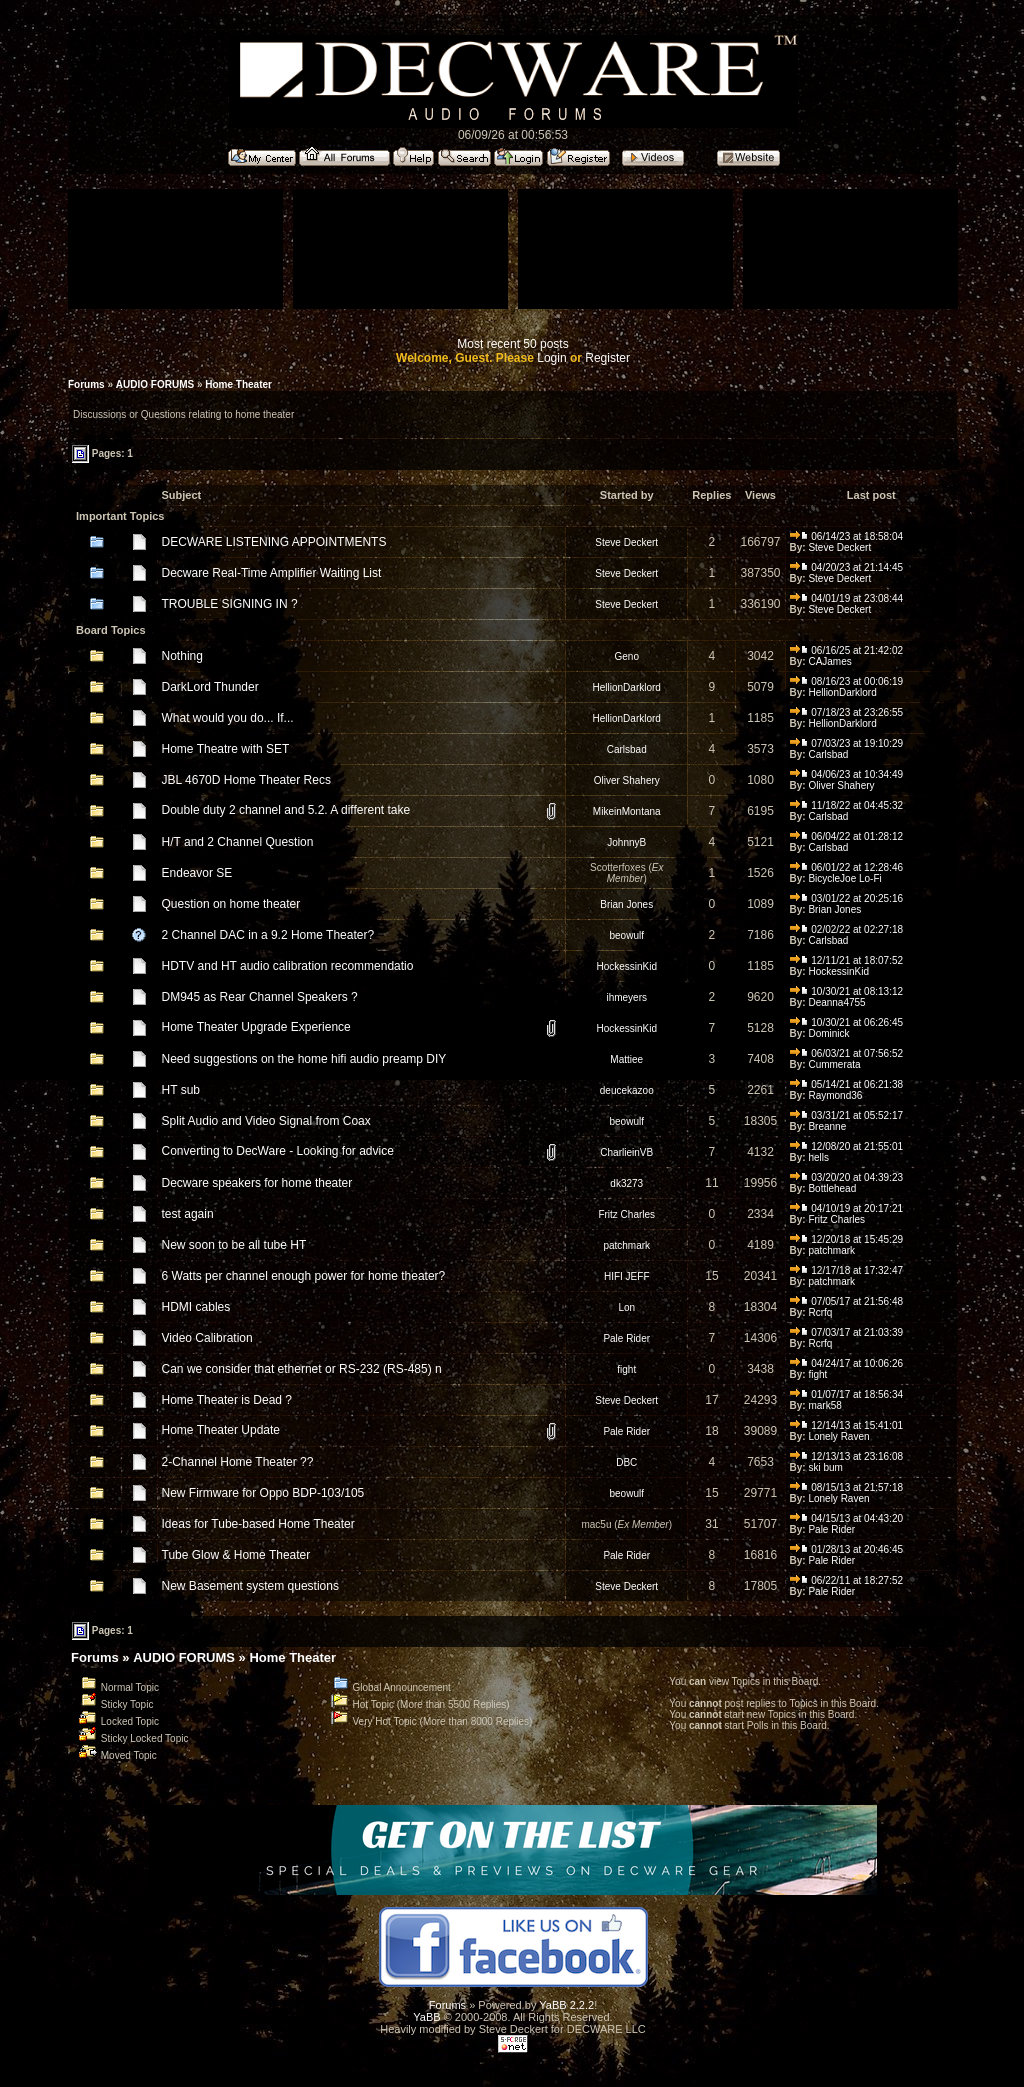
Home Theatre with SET (226, 749)
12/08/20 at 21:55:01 (847, 1146)
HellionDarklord (627, 687)
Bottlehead (832, 1188)
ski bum (825, 1467)
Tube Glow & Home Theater (236, 1555)
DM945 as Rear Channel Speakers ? (260, 997)
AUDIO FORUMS (155, 384)
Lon (626, 1307)
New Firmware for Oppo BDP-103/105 (263, 1493)
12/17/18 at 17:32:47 (847, 1270)
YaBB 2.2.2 (566, 2005)
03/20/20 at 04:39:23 (847, 1177)
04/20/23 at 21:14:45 (847, 567)
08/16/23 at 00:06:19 (847, 681)
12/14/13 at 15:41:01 (847, 1425)
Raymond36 (835, 1095)
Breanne (827, 1126)
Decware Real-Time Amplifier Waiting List (272, 573)
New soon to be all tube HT (234, 1245)
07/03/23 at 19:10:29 (847, 743)
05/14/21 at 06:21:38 (847, 1084)
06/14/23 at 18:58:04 (847, 536)
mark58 (824, 1405)
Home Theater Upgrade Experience (256, 1027)
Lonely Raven (838, 1436)
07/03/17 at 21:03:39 (847, 1332)
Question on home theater (231, 904)
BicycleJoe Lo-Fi (844, 878)
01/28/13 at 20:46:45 (847, 1549)
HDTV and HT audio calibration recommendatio (288, 966)
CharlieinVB (626, 1152)
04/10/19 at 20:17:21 (847, 1208)
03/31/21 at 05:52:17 (847, 1115)
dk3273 (626, 1183)
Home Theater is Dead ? (227, 1400)
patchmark (626, 1245)
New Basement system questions (250, 1586)
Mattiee (626, 1059)
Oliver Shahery (627, 780)
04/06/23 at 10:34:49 (847, 774)
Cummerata (834, 1064)
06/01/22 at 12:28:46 (847, 867)
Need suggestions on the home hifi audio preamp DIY (304, 1059)
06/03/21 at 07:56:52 (847, 1053)
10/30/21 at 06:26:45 (847, 1022)
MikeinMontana (627, 811)
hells (818, 1157)
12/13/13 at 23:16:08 (847, 1456)
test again (188, 1214)
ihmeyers (626, 997)
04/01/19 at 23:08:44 (847, 598)
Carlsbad (627, 749)
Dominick (828, 1033)
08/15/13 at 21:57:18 (847, 1487)
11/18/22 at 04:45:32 (847, 805)
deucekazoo (627, 1090)
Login (551, 358)
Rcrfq (820, 1312)
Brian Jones (626, 904)
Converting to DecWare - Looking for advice (278, 1151)
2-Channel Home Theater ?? (238, 1462)
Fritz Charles (626, 1214)
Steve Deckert (626, 542)
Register (607, 358)
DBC (626, 1462)
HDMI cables (196, 1307)
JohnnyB (626, 842)
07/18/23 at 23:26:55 (847, 712)
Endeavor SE (197, 873)
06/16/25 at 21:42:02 (847, 650)
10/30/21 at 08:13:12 (847, 991)
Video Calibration (207, 1338)
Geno (627, 656)
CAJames (829, 661)
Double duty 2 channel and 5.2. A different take (286, 810)
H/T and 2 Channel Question (238, 842)
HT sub (181, 1090)
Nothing (182, 656)
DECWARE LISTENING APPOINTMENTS (274, 542)
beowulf (627, 935)
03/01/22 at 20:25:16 (847, 898)
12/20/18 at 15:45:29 (847, 1239)
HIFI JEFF (627, 1276)
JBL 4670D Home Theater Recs (246, 780)
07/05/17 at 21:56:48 (847, 1301)
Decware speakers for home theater (257, 1183)
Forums (86, 384)
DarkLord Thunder (210, 687)
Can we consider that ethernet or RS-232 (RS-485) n (302, 1369)
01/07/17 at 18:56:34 (847, 1394)
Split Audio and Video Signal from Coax (266, 1121)
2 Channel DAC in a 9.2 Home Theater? (268, 935)
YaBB (426, 2017)
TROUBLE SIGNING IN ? (230, 604)
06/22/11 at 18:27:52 (847, 1580)
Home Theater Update (221, 1430)
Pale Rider (626, 1338)
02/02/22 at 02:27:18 (847, 929)
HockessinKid (626, 966)
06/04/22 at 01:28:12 (847, 836)
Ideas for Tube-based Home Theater (258, 1524)
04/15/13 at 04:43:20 (847, 1518)
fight (626, 1369)
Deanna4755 (836, 1002)
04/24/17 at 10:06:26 (847, 1363)
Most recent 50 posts (512, 344)
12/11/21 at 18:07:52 (847, 960)
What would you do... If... (228, 718)
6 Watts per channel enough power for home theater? (304, 1276)
